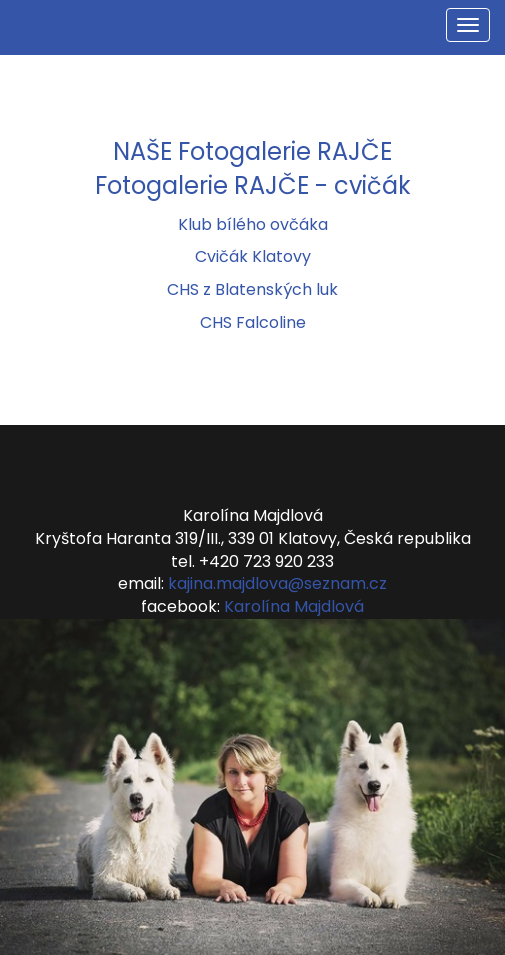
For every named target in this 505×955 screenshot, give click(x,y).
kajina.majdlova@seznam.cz (277, 583)
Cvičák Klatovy (253, 256)
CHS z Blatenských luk (252, 289)
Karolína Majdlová (294, 606)
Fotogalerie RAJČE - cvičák (253, 185)
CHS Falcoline (253, 322)
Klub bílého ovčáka (253, 224)
